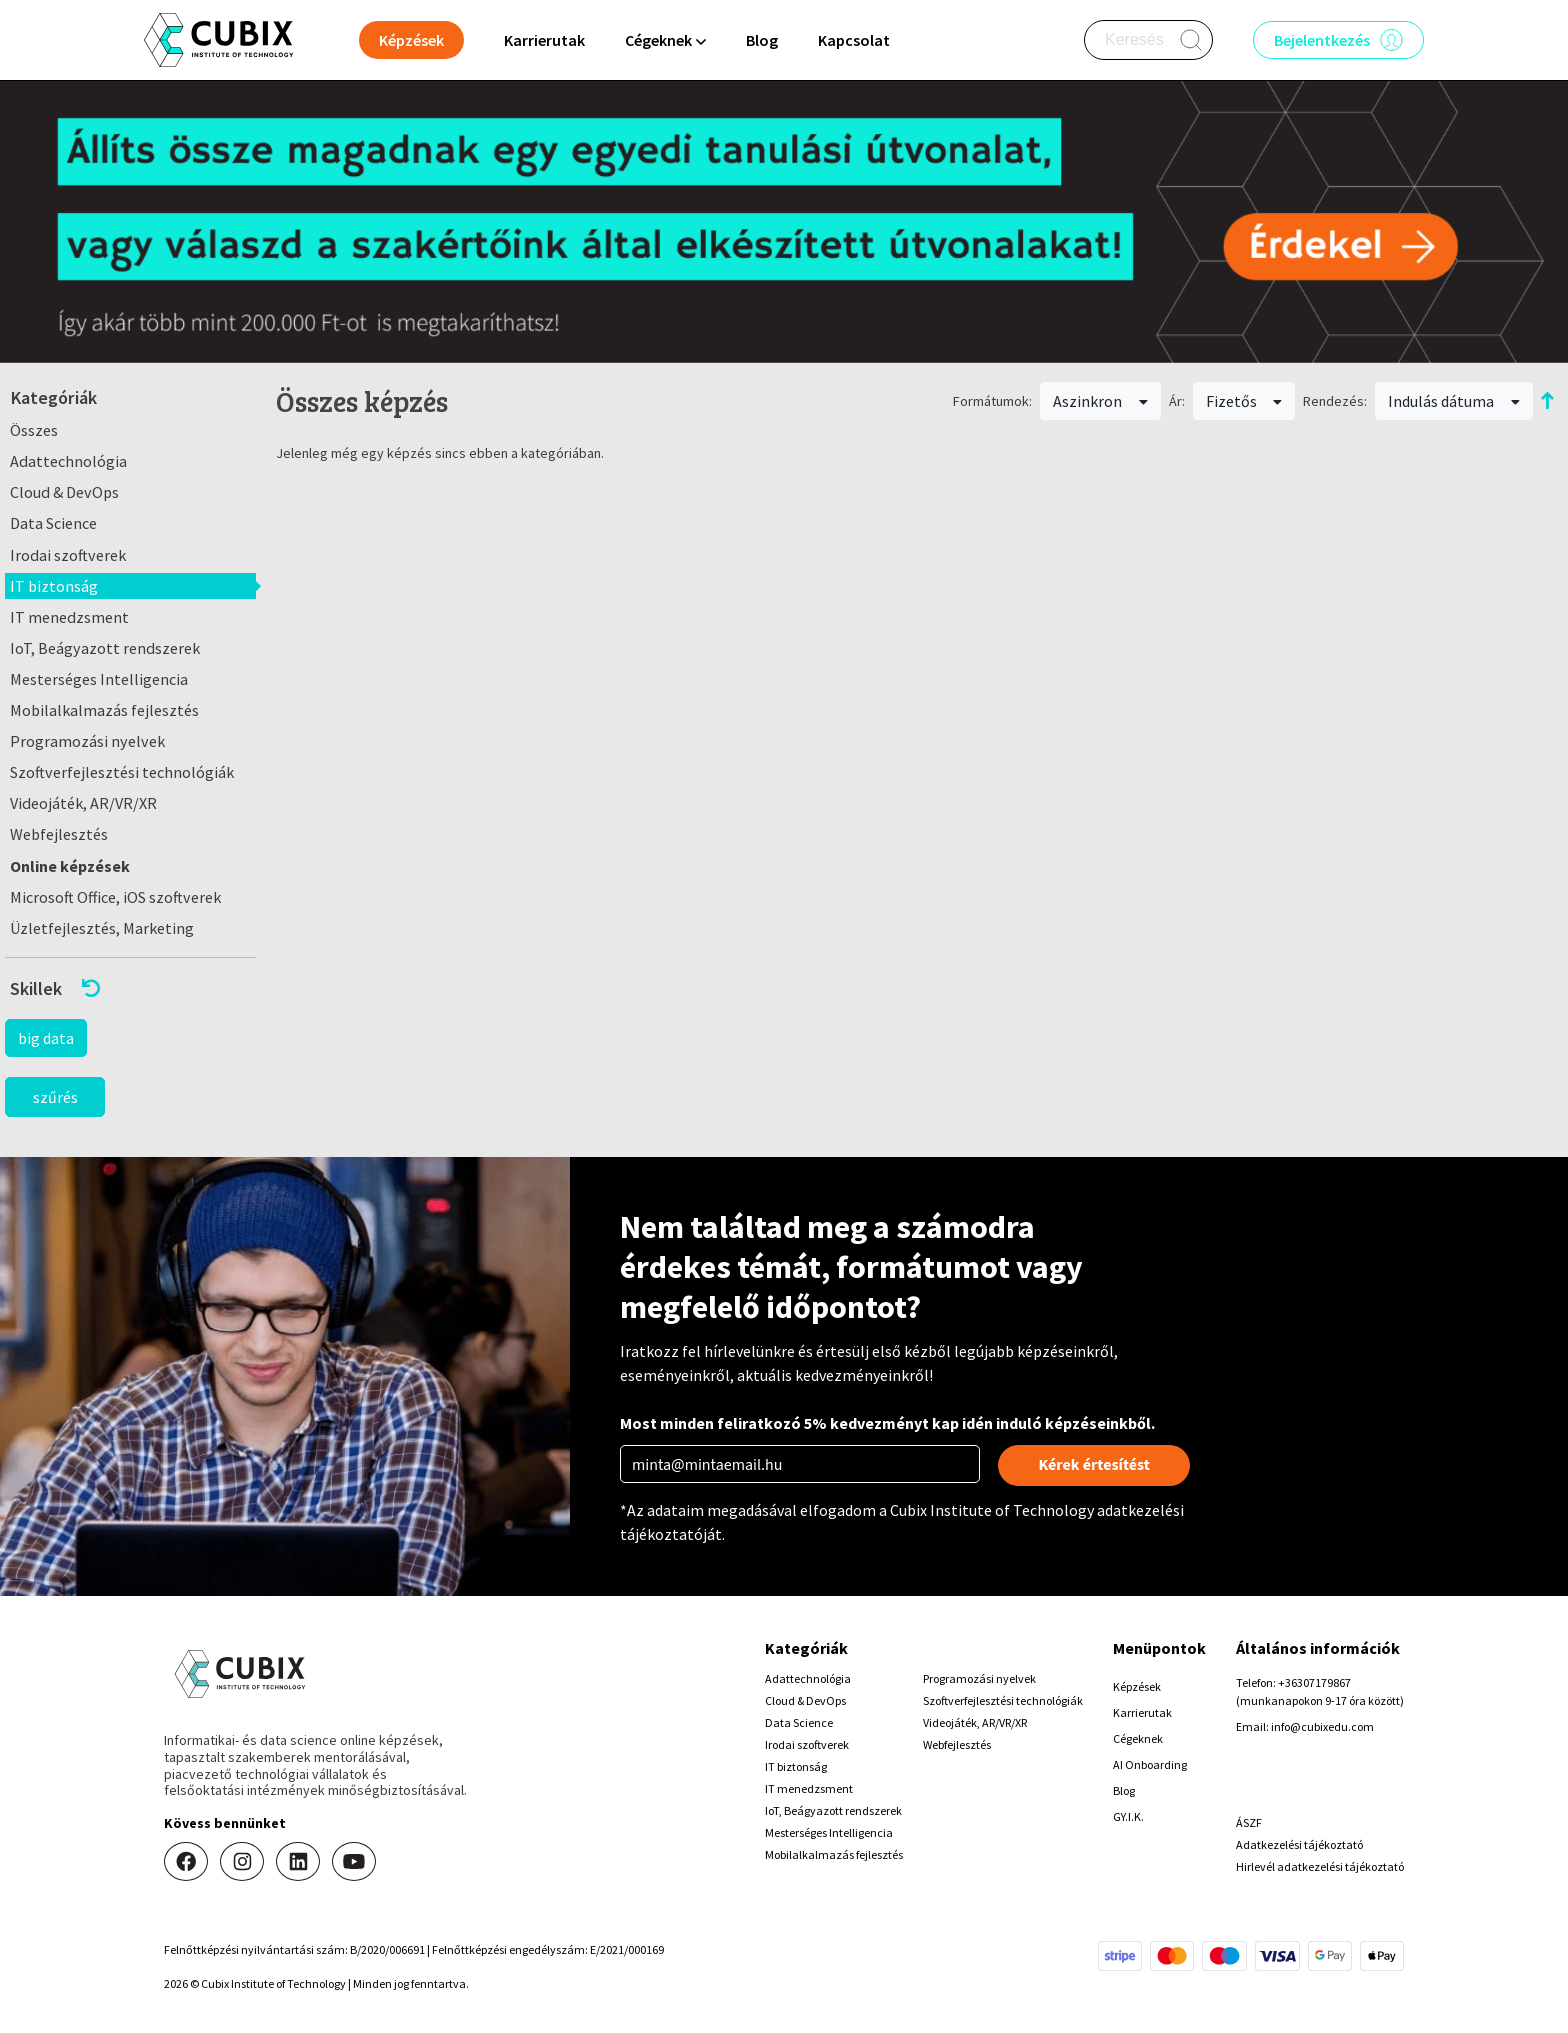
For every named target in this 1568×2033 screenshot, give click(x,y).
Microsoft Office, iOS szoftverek (115, 897)
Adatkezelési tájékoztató (1299, 1844)
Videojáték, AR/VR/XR (83, 803)
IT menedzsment (69, 617)
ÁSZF (1249, 1822)
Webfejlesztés (59, 834)
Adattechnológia (68, 461)
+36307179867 (1314, 1682)
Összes (34, 430)
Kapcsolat (854, 40)
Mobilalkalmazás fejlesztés (104, 710)
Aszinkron (1100, 401)
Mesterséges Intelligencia (99, 679)
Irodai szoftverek (68, 555)
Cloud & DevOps (64, 492)
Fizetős (1244, 401)
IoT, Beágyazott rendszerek (105, 648)
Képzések (1137, 1686)
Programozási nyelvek (87, 741)
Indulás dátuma (1454, 401)
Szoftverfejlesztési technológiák (122, 772)
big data (46, 1038)
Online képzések (70, 866)
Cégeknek (1138, 1738)
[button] (130, 988)
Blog (762, 40)
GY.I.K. (1128, 1816)
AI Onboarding (1150, 1764)
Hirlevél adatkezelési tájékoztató (1320, 1866)
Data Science (53, 523)
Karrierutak (544, 40)
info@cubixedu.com (1322, 1726)
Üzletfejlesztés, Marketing (102, 928)
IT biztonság (54, 586)
